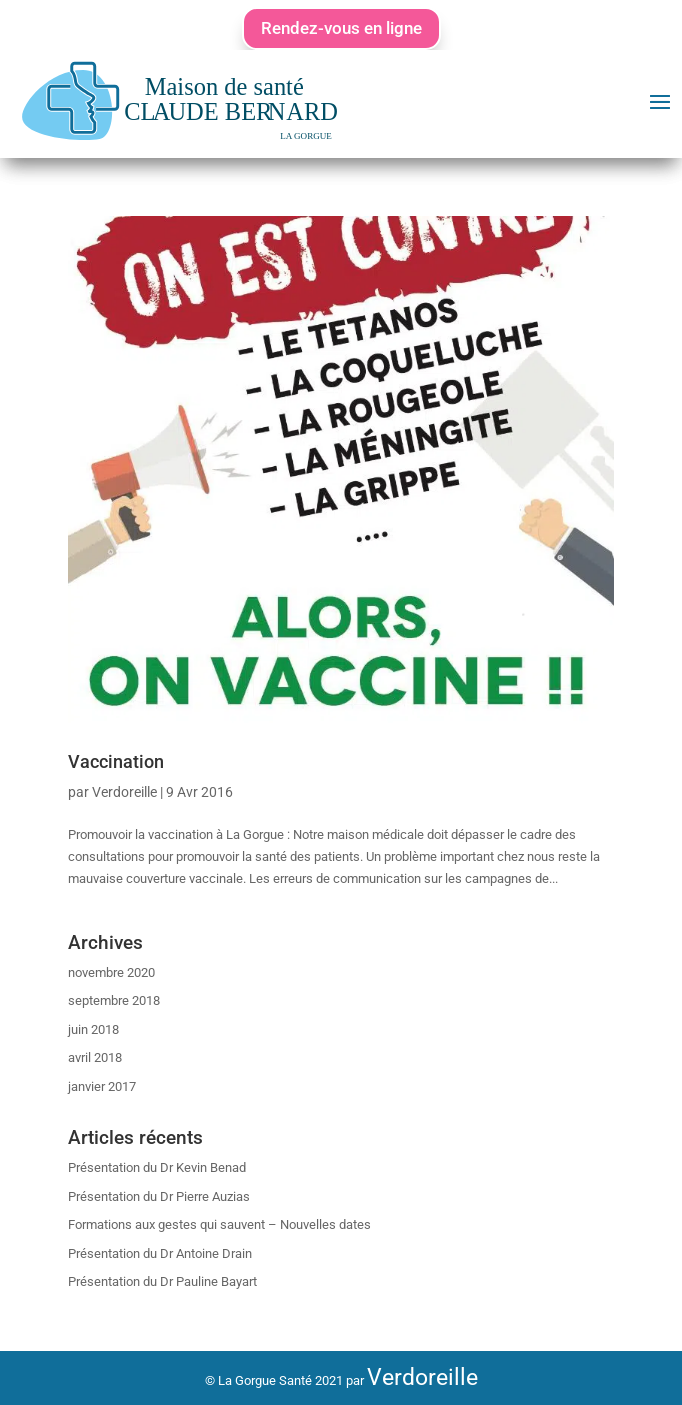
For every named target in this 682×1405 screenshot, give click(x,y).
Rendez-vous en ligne (341, 28)
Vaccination (116, 761)
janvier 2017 (102, 1086)
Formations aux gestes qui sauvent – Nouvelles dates (219, 1224)
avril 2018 (95, 1057)
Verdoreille (124, 792)
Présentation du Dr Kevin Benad (157, 1167)
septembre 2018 (114, 1000)
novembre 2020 (111, 972)
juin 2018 (93, 1029)
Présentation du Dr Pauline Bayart (162, 1281)
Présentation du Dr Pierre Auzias (159, 1196)
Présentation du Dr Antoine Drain (160, 1253)
